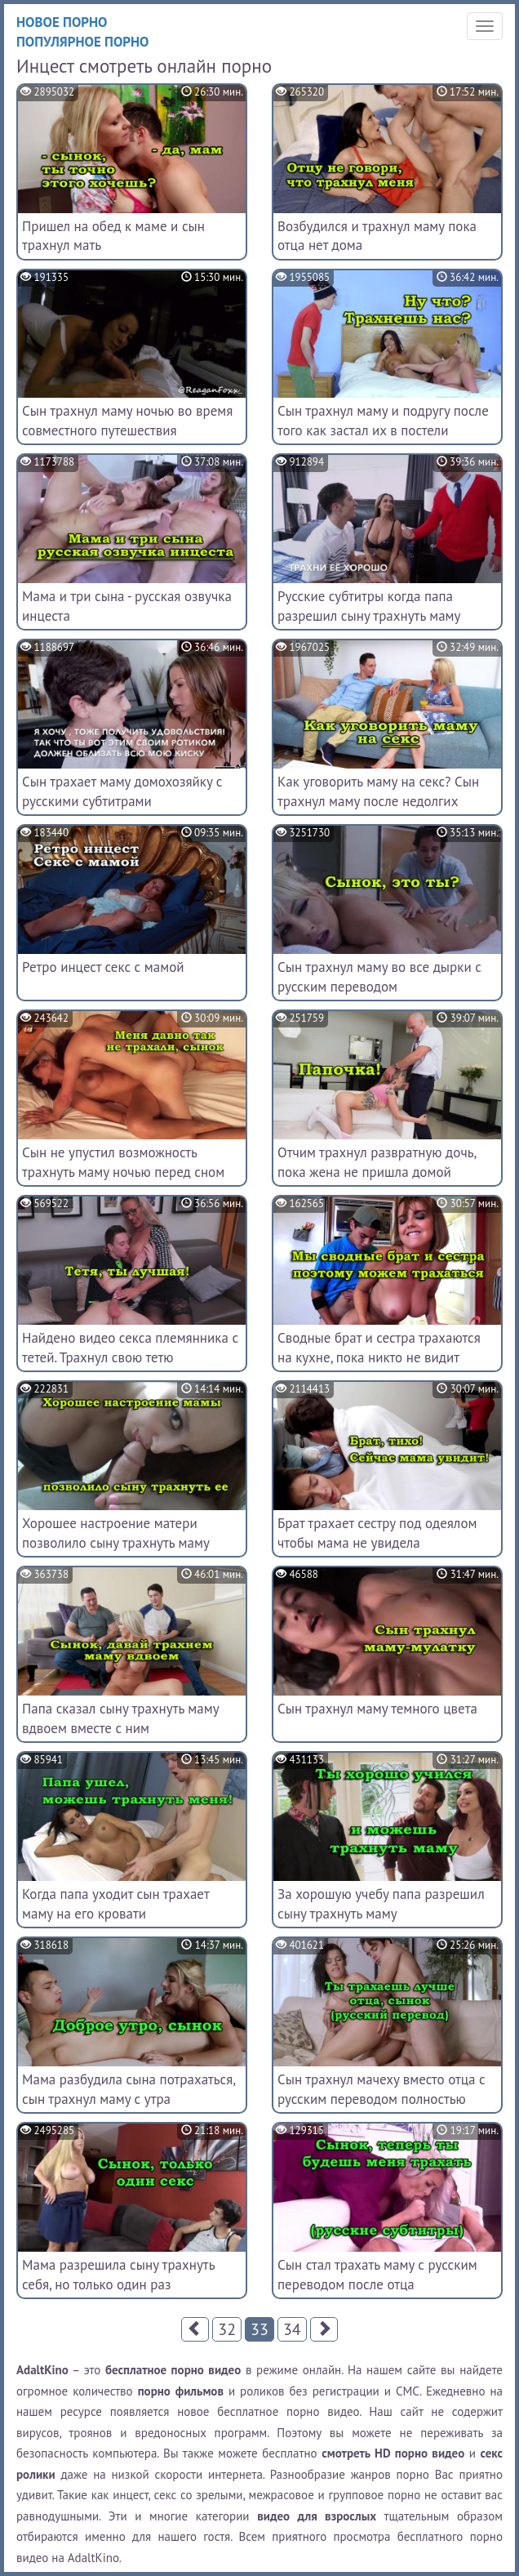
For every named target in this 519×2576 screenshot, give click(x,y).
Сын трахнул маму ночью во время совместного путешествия (127, 420)
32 (227, 2329)
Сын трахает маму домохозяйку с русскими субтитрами (122, 791)
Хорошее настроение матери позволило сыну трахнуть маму (116, 1533)
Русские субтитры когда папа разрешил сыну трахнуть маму (369, 606)
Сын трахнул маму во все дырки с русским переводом (379, 977)
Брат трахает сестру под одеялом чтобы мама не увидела (377, 1533)
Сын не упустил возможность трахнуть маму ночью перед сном (123, 1162)
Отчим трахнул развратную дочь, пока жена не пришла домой (376, 1162)
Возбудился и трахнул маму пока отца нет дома (377, 236)
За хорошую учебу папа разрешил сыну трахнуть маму (381, 1904)
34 (292, 2329)
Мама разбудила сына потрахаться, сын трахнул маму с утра (128, 2089)
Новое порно (62, 22)
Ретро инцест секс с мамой (103, 967)
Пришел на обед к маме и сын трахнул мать (113, 236)
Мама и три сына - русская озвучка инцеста (127, 606)
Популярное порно (82, 42)
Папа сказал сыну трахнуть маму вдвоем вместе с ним (120, 1718)
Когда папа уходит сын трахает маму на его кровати (115, 1904)
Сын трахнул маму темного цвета (377, 1709)
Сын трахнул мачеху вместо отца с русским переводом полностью (381, 2089)
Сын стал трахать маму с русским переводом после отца (377, 2274)
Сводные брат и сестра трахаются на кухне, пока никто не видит (379, 1347)
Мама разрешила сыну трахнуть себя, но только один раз (118, 2274)
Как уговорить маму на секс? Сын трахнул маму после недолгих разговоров (378, 801)
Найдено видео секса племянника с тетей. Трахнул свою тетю (130, 1347)
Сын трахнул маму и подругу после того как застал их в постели (383, 420)
